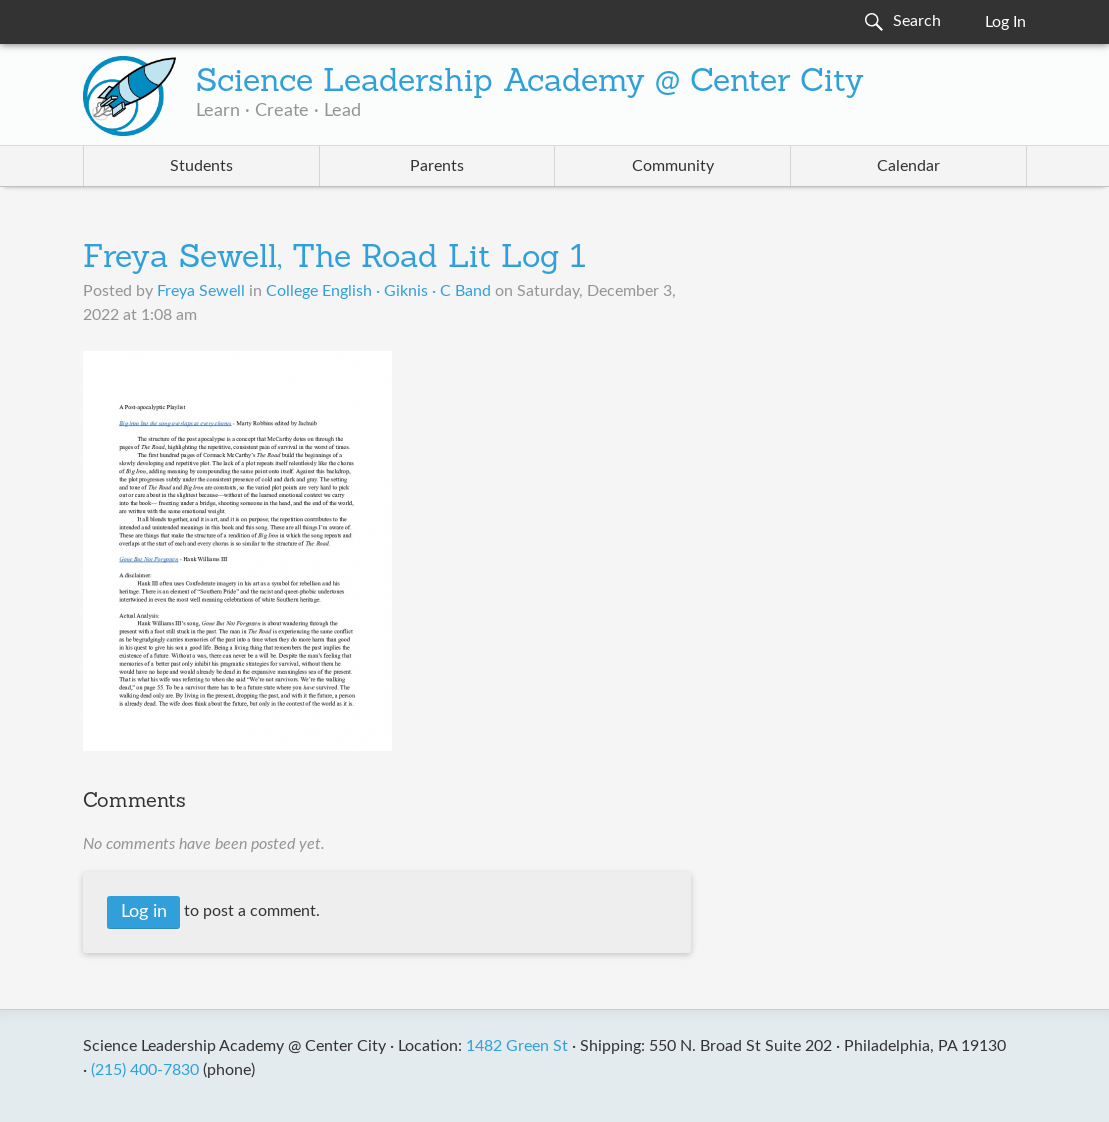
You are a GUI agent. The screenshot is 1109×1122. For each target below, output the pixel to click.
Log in (144, 912)
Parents (437, 166)
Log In (1005, 22)
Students (201, 166)
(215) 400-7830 (145, 1070)
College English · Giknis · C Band (378, 291)
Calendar (908, 166)
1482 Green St (517, 1046)
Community (673, 166)
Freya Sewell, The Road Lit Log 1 (334, 259)
